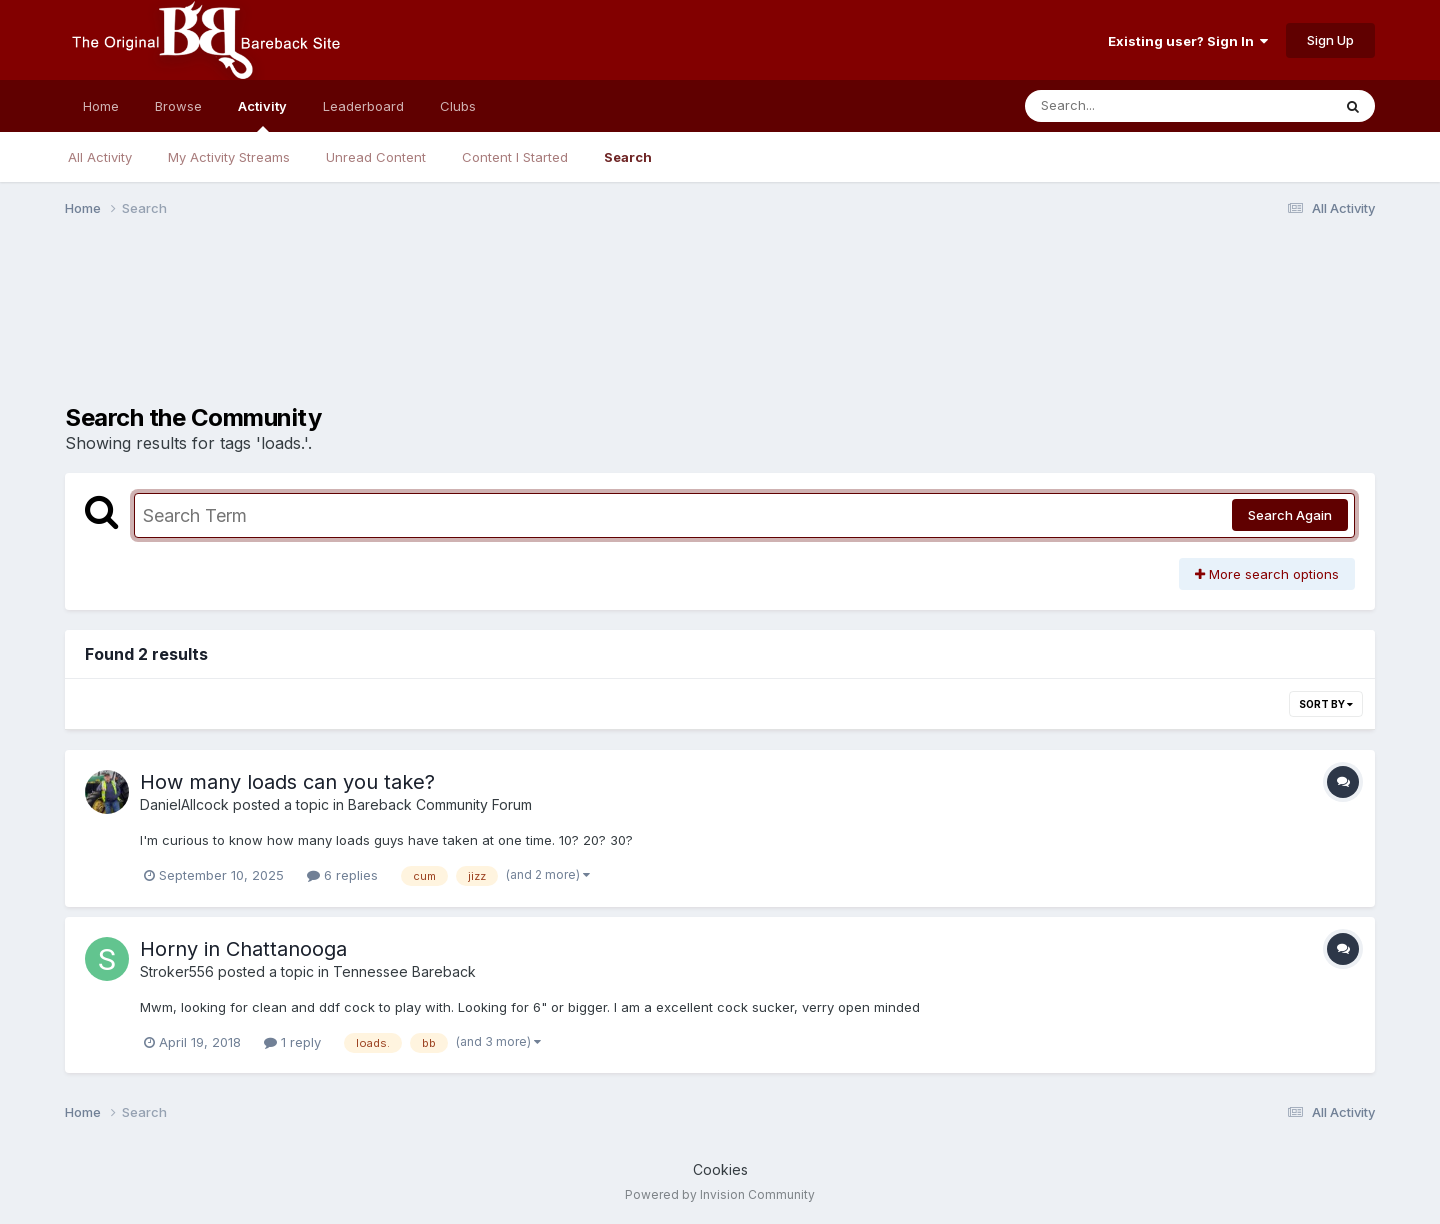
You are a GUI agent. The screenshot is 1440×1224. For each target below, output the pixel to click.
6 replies (342, 875)
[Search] (1123, 106)
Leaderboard (363, 106)
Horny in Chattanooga (243, 949)
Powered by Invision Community (720, 1194)
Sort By (1326, 704)
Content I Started (515, 157)
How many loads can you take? (287, 782)
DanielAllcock (184, 804)
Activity (262, 115)
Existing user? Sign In (1188, 41)
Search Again (1290, 515)
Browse (178, 106)
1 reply (292, 1042)
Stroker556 (177, 971)
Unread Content (376, 157)
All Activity (100, 157)
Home (101, 106)
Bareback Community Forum (440, 804)
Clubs (458, 106)
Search (628, 157)
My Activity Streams (229, 157)
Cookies (720, 1169)
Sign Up (1330, 40)
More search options (1267, 574)
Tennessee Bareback (404, 971)
